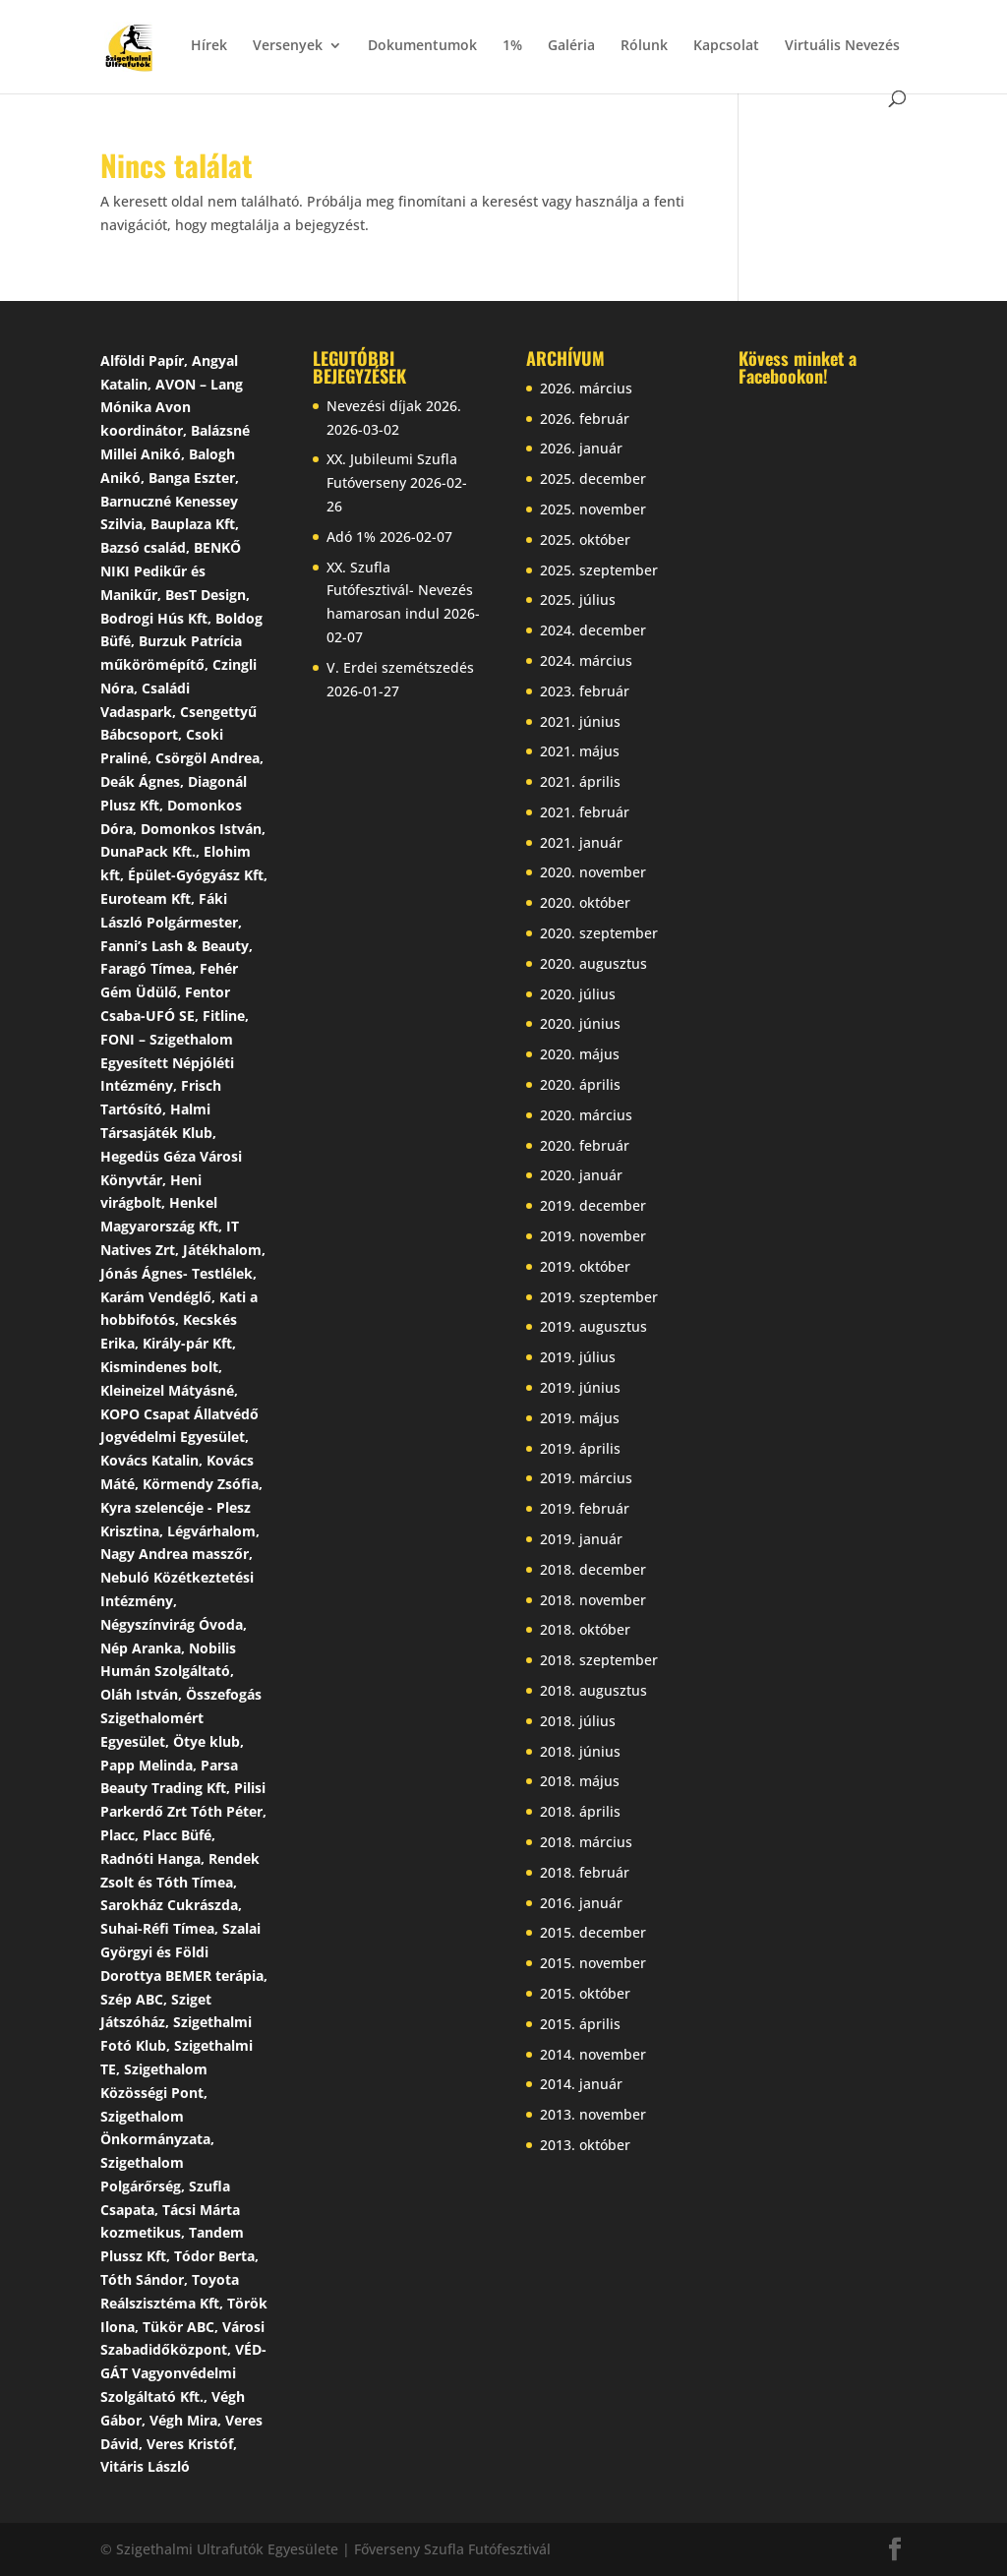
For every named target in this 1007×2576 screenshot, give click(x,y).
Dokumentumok (422, 46)
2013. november (593, 2114)
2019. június (580, 1387)
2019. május (580, 1417)
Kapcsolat (726, 46)
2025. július (578, 599)
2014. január (581, 2083)
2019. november (593, 1236)
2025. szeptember (599, 570)
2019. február (584, 1508)
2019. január (581, 1538)
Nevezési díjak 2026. (393, 405)
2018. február (584, 1872)
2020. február (584, 1145)
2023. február (584, 691)
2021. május (580, 751)
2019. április (580, 1448)
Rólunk (644, 46)
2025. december (593, 478)
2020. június (580, 1023)
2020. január (581, 1175)
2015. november (593, 1962)
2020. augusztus (593, 963)
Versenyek (288, 46)
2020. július (578, 994)
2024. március (586, 660)
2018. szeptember (599, 1659)
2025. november (593, 509)
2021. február (584, 812)
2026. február (584, 418)
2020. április (580, 1084)
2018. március (586, 1841)
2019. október (585, 1266)
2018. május (580, 1780)
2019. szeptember (599, 1297)
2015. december (593, 1932)
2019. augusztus (593, 1326)
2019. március (586, 1477)
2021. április (580, 781)
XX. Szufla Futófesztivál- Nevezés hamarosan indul (399, 591)
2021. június (580, 721)
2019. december (593, 1205)
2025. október (585, 539)
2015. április (580, 2023)
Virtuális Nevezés (842, 46)
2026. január (581, 448)
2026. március (586, 388)
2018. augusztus (593, 1690)
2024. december (593, 630)
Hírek (209, 46)
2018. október (585, 1629)
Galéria (571, 46)
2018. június (580, 1751)
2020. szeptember (599, 933)
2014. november (593, 2054)
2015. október (585, 1993)
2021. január (581, 842)
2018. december (593, 1569)
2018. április (580, 1811)
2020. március (586, 1115)
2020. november (593, 872)
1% (512, 46)
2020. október (585, 902)
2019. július (578, 1357)
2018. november (593, 1599)
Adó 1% (351, 536)
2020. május (580, 1054)
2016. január (581, 1902)
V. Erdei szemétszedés (400, 667)
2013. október (585, 2144)
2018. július (578, 1720)
